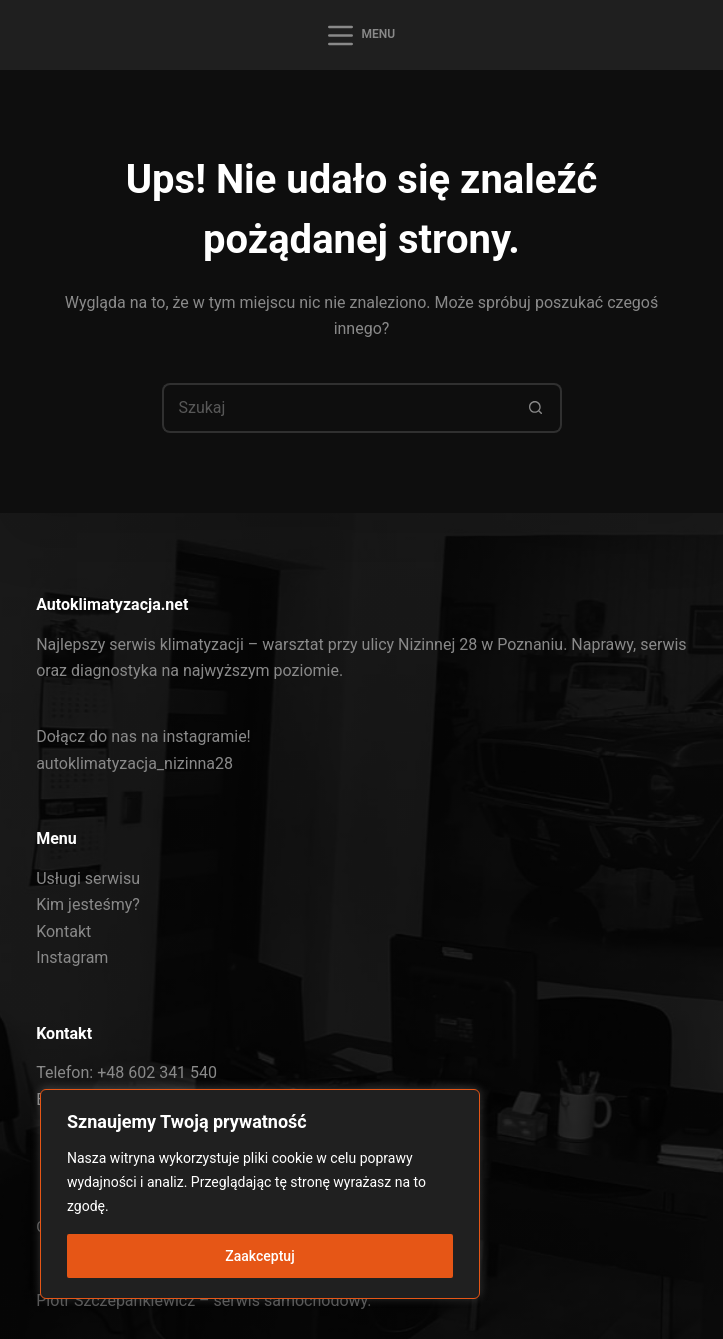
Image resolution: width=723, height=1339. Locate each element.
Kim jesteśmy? (88, 904)
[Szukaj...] (337, 408)
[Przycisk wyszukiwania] (537, 408)
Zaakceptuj (259, 1256)
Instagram (72, 957)
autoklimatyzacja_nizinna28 (134, 763)
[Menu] (361, 35)
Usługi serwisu (88, 878)
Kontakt (63, 931)
